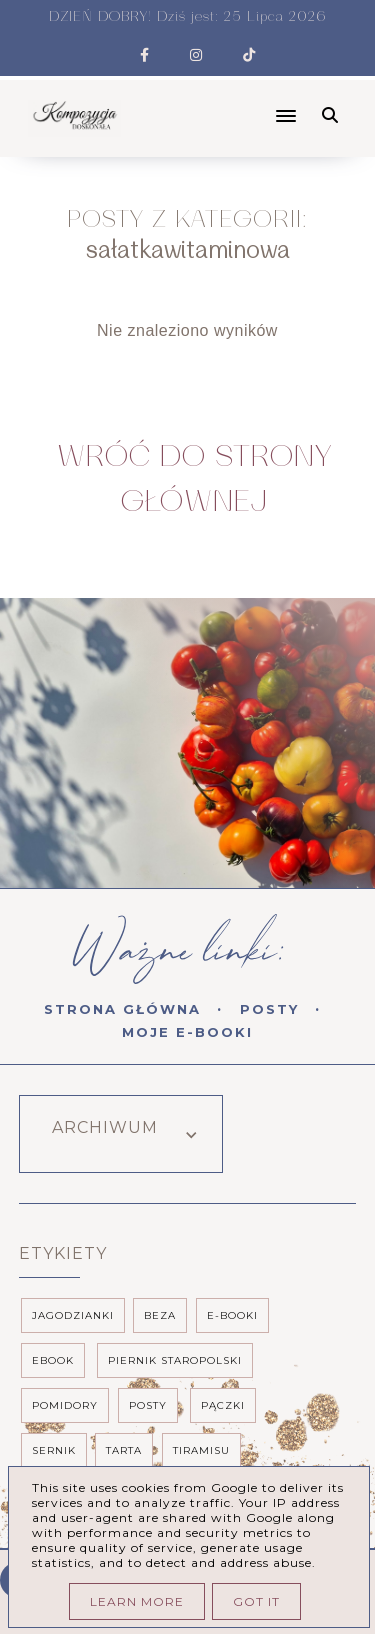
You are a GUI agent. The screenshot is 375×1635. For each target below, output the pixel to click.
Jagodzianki (73, 1315)
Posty (269, 1009)
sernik (54, 1450)
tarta (124, 1450)
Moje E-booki (187, 1032)
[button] (218, 99)
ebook (53, 1360)
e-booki (232, 1315)
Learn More (137, 1601)
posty (148, 1405)
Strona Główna (122, 1009)
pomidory (65, 1405)
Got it (256, 1601)
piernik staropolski (175, 1360)
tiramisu (201, 1450)
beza (160, 1315)
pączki (223, 1405)
